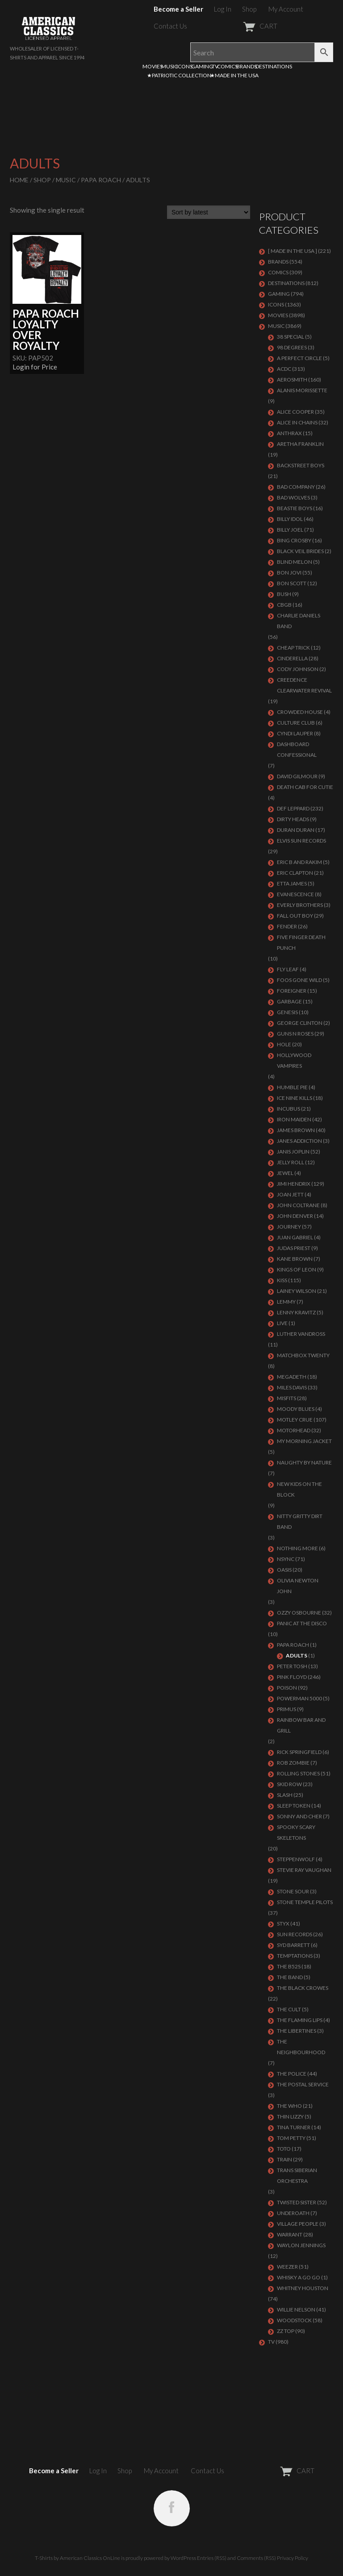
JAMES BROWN (296, 1130)
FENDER (287, 926)
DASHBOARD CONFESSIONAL (297, 749)
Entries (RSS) (211, 2558)
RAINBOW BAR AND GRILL (301, 1725)
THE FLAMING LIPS (299, 2020)
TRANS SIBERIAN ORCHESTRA (297, 2175)
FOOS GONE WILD (299, 980)
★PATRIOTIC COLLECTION (179, 75)
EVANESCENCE (295, 894)
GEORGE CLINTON (299, 1022)
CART (238, 26)
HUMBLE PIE (292, 1087)
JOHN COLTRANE (298, 1205)
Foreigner (291, 990)
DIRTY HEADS (293, 819)
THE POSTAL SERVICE (303, 2084)
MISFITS (286, 1398)
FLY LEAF (288, 969)
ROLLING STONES (298, 1773)
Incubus (288, 1108)
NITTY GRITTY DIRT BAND (299, 1521)
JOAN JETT (290, 1194)
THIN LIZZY (290, 2116)
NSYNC (285, 1559)
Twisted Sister (296, 2202)
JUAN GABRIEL (295, 1237)
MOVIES (152, 66)
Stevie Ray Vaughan (304, 1870)
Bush (284, 594)
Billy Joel (290, 529)
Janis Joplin (293, 1151)
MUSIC (169, 66)
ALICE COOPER (295, 411)
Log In (222, 9)
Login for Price (35, 367)
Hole (284, 1044)
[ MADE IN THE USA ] (292, 251)
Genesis (287, 1012)
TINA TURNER (293, 2127)
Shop (249, 9)
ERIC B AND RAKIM (299, 862)
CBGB (284, 604)
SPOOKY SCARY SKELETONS (296, 1832)
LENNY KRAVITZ (296, 1312)
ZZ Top (285, 2331)
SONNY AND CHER (299, 1816)
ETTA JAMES (292, 883)
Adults (296, 1655)
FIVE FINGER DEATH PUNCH (301, 942)
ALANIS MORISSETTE (302, 390)
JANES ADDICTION (299, 1140)
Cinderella (292, 658)
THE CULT (289, 2009)
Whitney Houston (302, 2288)
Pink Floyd (292, 1677)
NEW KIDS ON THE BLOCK (299, 1489)
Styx (283, 1923)
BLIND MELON (294, 561)
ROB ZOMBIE (293, 1762)
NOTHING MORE (297, 1548)
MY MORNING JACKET (304, 1441)
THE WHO (289, 2105)
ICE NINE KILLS (294, 1098)
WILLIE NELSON (296, 2309)
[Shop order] (208, 212)
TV (215, 66)
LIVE (282, 1323)
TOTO (284, 2148)
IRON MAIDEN (294, 1119)
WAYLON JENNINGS (301, 2245)
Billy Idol (290, 519)
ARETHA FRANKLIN (300, 444)
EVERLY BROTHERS (300, 905)
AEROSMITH (292, 379)
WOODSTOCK (294, 2320)
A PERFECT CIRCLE (299, 358)
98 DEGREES (292, 347)
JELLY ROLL (290, 1162)
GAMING (202, 66)
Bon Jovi (289, 572)
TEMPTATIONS (295, 1955)
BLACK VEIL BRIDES (300, 551)
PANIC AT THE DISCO (302, 1623)
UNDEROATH (293, 2213)
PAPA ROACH (101, 180)
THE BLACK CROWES (302, 1987)
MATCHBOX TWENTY (303, 1355)
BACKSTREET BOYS (300, 465)
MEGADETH (291, 1376)
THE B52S (289, 1966)
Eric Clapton (295, 872)
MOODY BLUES (295, 1408)
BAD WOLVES (293, 497)
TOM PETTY (291, 2138)
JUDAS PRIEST (293, 1248)
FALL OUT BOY (295, 915)
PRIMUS (286, 1709)
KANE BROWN (295, 1258)
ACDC (284, 368)
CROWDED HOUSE (300, 712)
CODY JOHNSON (297, 669)
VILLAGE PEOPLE (297, 2223)
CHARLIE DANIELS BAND (298, 620)
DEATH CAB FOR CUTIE (305, 787)
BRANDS (246, 66)
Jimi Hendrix (293, 1183)
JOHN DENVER (295, 1215)
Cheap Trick (293, 647)
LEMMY (286, 1301)
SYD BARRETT (293, 1945)
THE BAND (290, 1977)
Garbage (289, 1001)
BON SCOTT (291, 583)
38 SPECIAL (290, 336)
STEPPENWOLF (296, 1859)
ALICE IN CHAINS (297, 422)
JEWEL (285, 1173)
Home (19, 180)
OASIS (284, 1569)
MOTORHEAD (293, 1430)
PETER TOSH (292, 1666)
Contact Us (170, 26)
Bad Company (296, 486)
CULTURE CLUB (296, 722)
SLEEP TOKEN (293, 1805)
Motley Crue (295, 1419)
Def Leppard (293, 808)
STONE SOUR (293, 1891)
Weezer (287, 2266)
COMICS (227, 66)
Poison (287, 1687)
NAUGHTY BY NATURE (304, 1462)
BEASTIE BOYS (294, 508)
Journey (289, 1226)
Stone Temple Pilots (305, 1902)
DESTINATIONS (273, 66)
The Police (291, 2073)
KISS (282, 1280)
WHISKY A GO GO (298, 2277)
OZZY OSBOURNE (299, 1612)
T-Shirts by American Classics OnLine (77, 2558)
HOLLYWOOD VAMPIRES (294, 1060)
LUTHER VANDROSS (301, 1333)
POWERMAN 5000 (299, 1698)
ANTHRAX (289, 433)
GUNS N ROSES (295, 1033)
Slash (285, 1794)
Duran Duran (295, 830)
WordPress (183, 2558)
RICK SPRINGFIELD (299, 1752)
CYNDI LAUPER (295, 733)
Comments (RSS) (256, 2558)
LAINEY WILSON (296, 1291)
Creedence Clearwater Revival (304, 685)
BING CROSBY (294, 540)
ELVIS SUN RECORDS (301, 840)
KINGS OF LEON (296, 1269)
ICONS (184, 66)
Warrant (289, 2234)
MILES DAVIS (292, 1387)
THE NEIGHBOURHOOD (301, 2047)
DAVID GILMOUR (297, 776)
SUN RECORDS (294, 1934)
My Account (285, 9)
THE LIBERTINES (296, 2030)
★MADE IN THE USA (234, 75)
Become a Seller (178, 9)
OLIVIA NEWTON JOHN (297, 1585)
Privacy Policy (292, 2558)
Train (284, 2159)
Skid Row (289, 1784)
